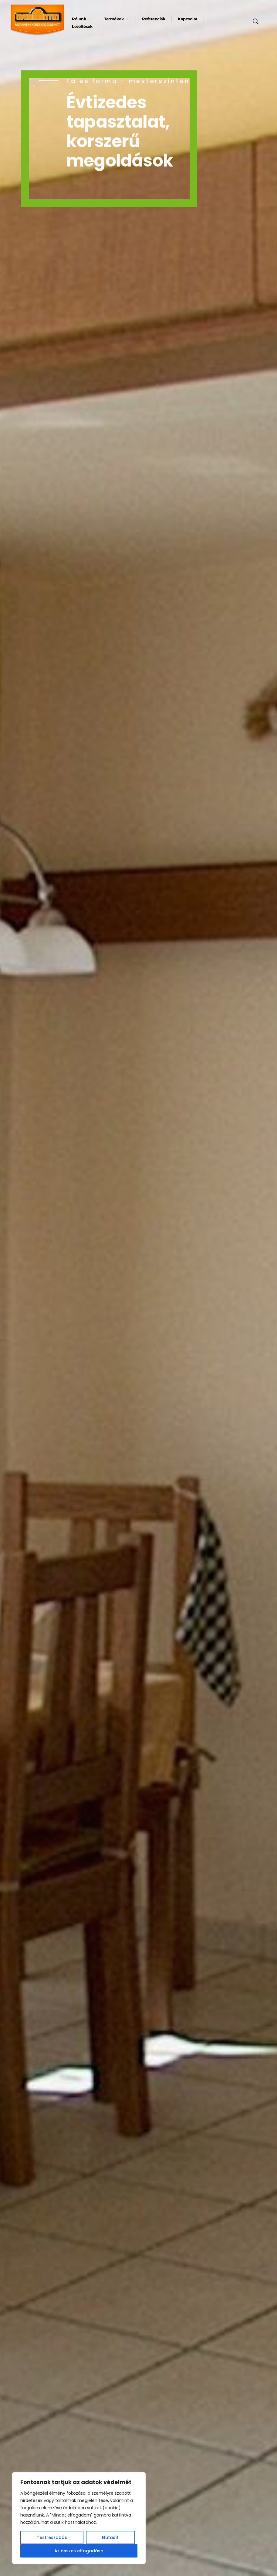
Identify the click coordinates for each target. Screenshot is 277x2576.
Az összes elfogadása (78, 2551)
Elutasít (110, 2537)
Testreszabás (52, 2537)
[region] (79, 2518)
